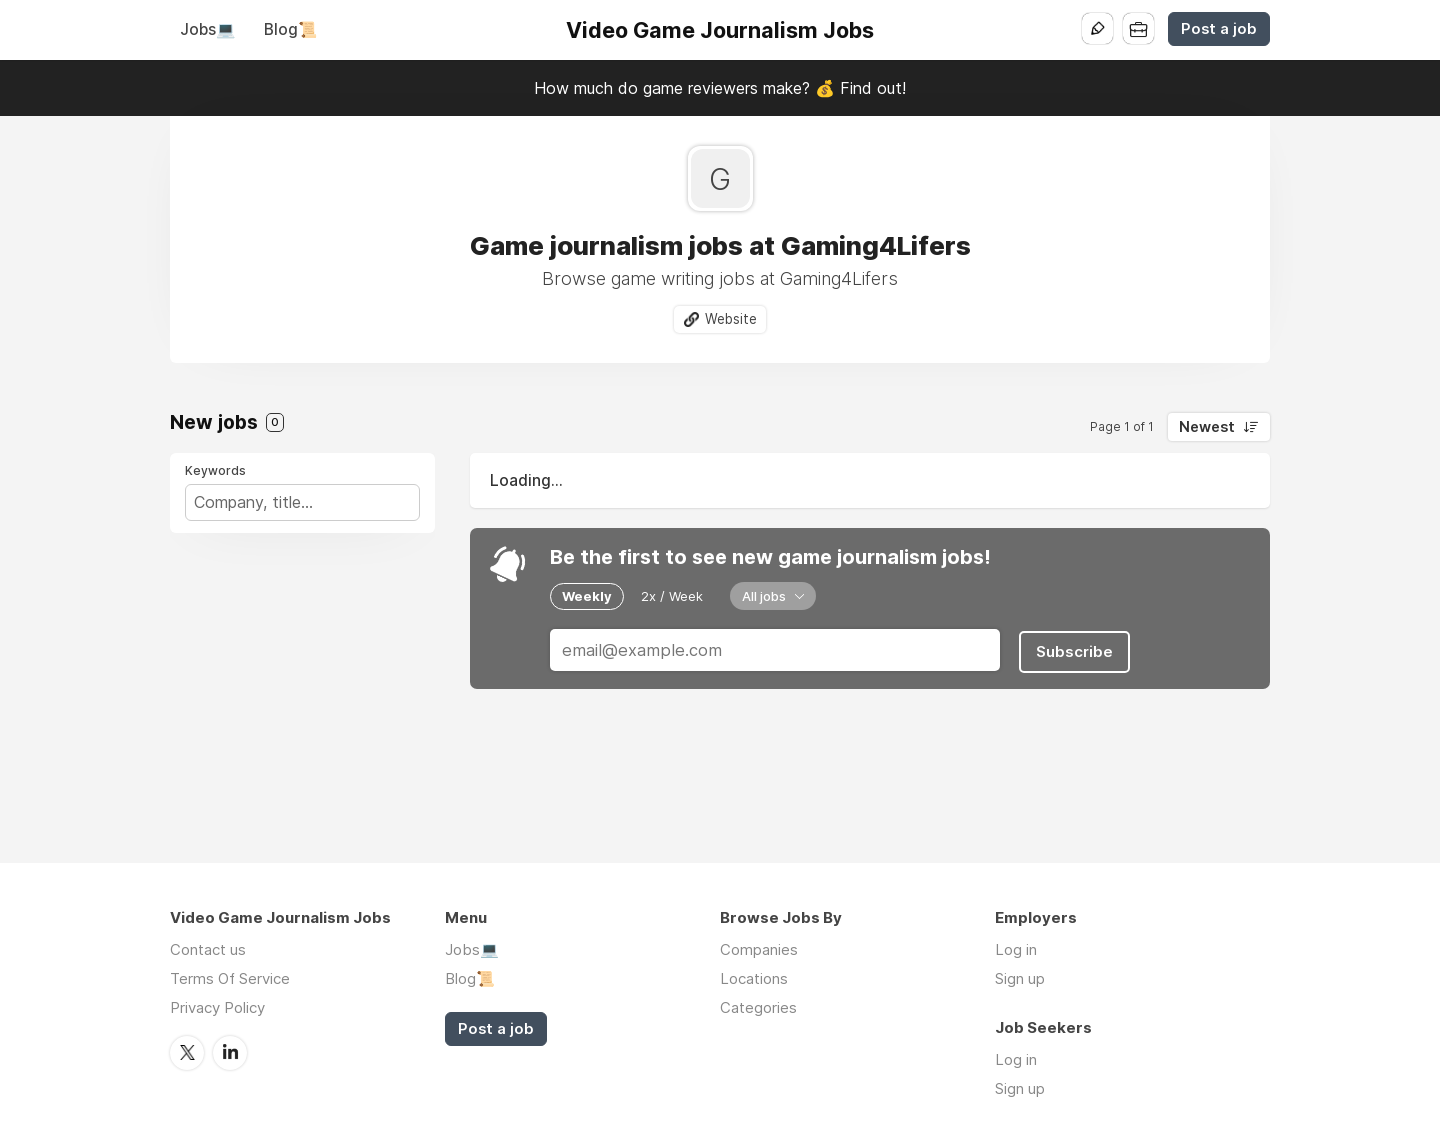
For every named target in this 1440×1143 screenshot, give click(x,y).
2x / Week (672, 596)
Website (731, 319)
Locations (754, 978)
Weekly (587, 596)
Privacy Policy (217, 1007)
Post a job (1219, 29)
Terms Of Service (230, 978)
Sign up (1020, 978)
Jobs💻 (207, 29)
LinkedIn (230, 1052)
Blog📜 (290, 29)
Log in (1016, 949)
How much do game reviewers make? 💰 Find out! (720, 88)
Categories (758, 1007)
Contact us (208, 949)
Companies (759, 949)
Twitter (187, 1052)
